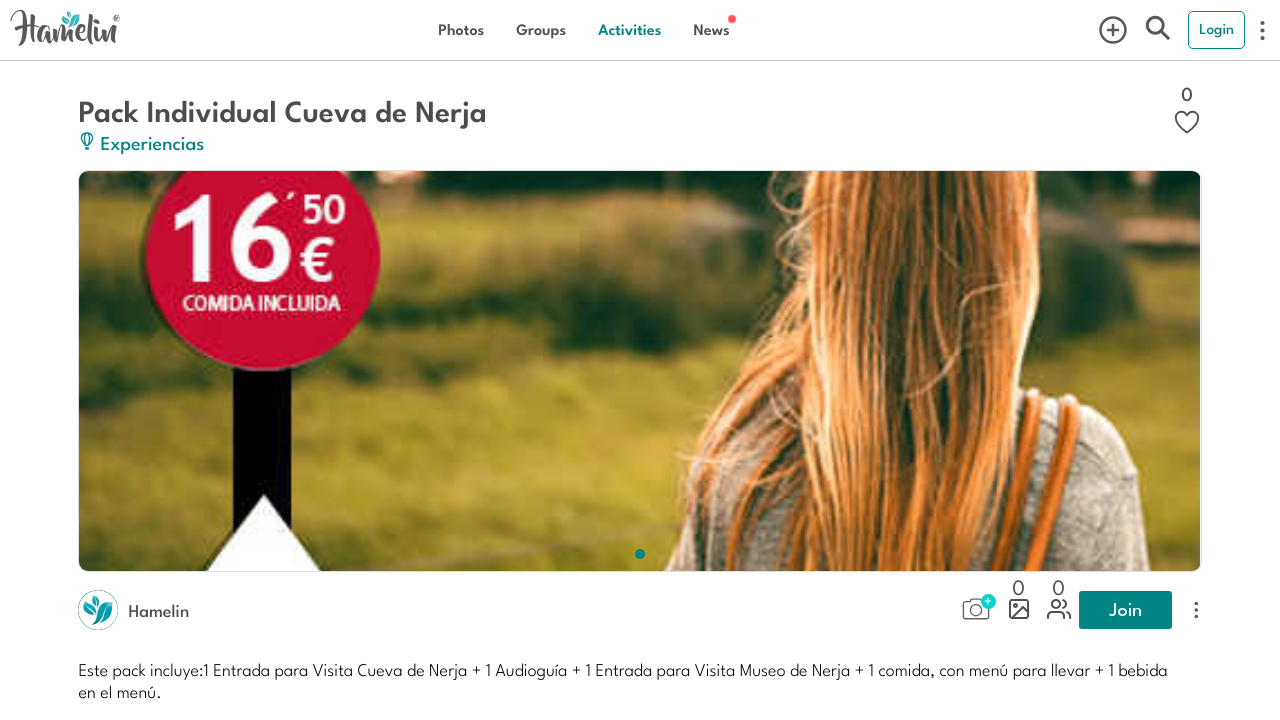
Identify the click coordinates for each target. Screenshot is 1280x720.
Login (1216, 29)
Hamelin (158, 610)
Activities (629, 29)
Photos (461, 29)
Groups (541, 29)
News (711, 29)
